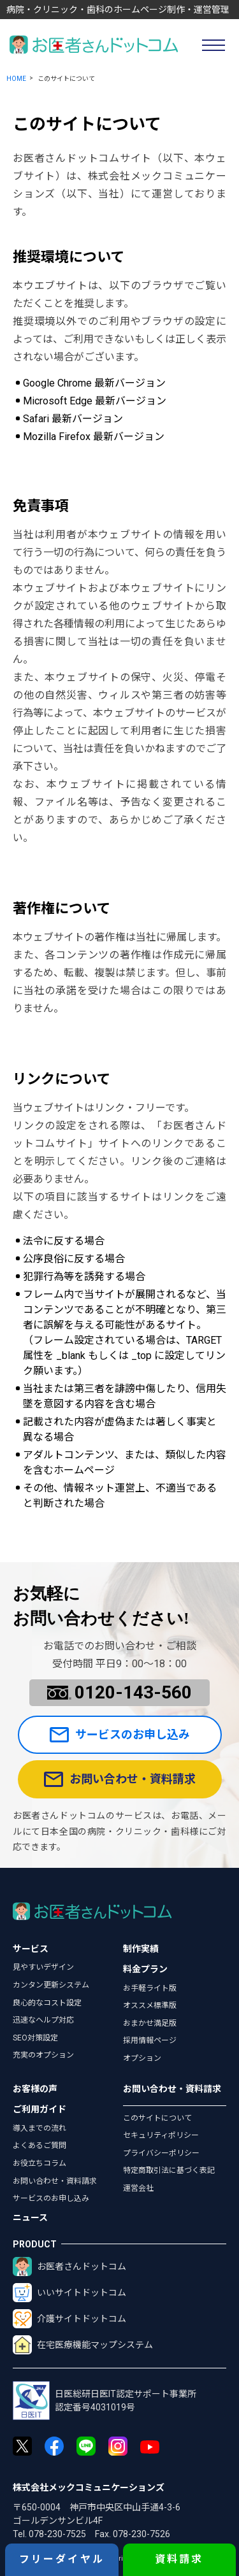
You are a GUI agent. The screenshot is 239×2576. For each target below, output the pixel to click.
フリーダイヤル (62, 2559)
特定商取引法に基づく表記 (169, 2170)
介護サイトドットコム (69, 2318)
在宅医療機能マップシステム (83, 2344)
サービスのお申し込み (120, 1734)
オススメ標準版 (150, 2005)
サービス (30, 1949)
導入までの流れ (39, 2128)
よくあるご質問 (39, 2145)
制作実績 (141, 1949)
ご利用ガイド (39, 2109)
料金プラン (145, 1969)
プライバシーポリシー (161, 2153)
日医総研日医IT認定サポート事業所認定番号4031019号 (104, 2400)
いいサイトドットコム (69, 2292)
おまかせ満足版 (150, 2023)
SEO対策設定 (35, 2037)
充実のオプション (43, 2055)
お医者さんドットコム (69, 2266)
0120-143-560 (119, 1692)
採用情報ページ (150, 2040)
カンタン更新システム (51, 1985)
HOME (16, 78)
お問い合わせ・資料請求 (120, 1779)
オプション (142, 2058)
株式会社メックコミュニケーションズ (88, 2487)
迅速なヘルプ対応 (43, 2020)
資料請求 (179, 2559)
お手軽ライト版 (150, 1988)
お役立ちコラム (39, 2163)
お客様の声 (35, 2089)
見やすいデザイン (43, 1967)
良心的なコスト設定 (47, 2002)
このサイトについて (157, 2118)
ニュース (30, 2217)
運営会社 (138, 2188)
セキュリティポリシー (161, 2135)
